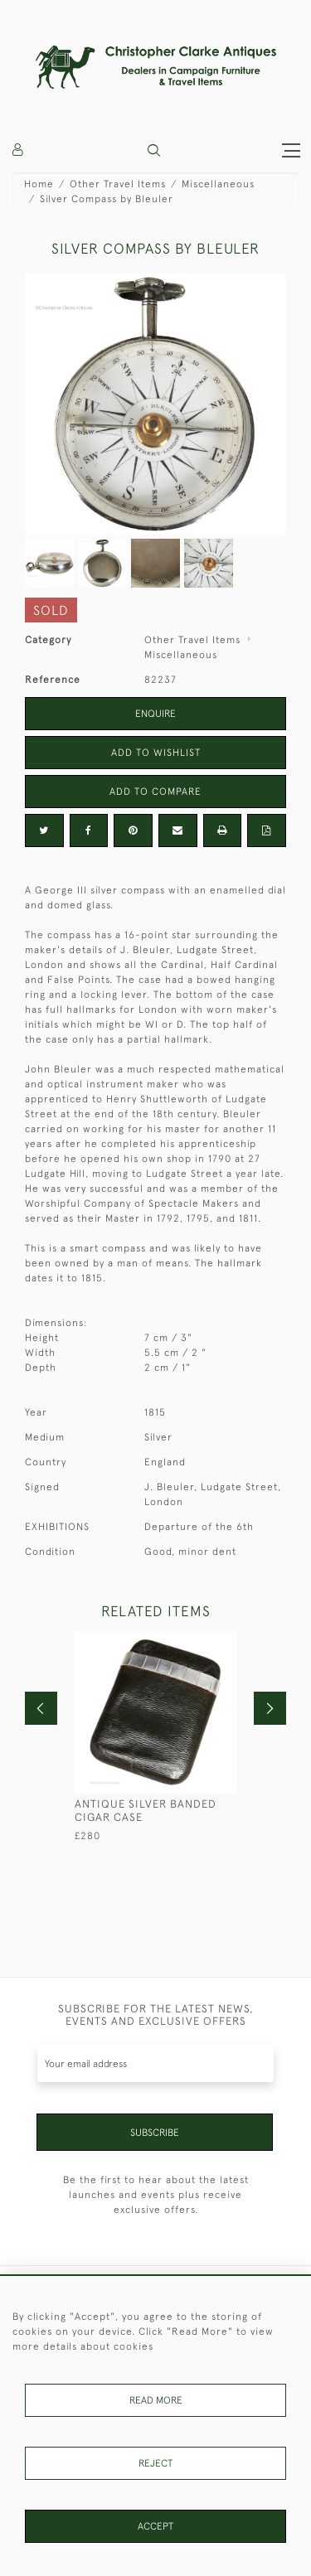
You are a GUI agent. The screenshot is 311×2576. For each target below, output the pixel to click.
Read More (155, 2400)
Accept (155, 2526)
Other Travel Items (118, 184)
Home (39, 184)
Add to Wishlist (156, 752)
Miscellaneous (218, 184)
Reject (155, 2463)
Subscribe (154, 2132)
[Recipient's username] (155, 2063)
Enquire (155, 713)
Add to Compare (155, 791)
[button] (154, 150)
